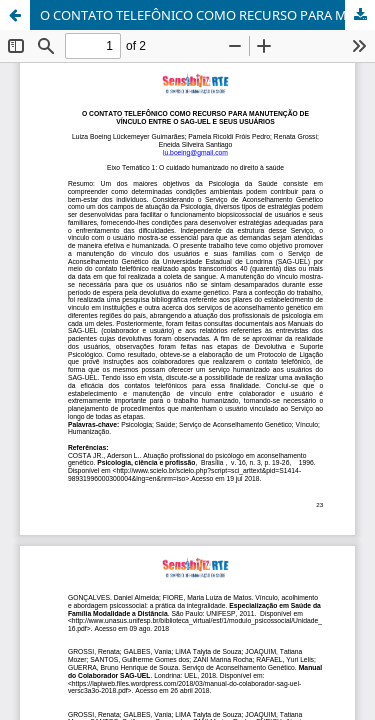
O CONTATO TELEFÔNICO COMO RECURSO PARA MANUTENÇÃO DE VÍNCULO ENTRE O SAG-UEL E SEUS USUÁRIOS (207, 15)
